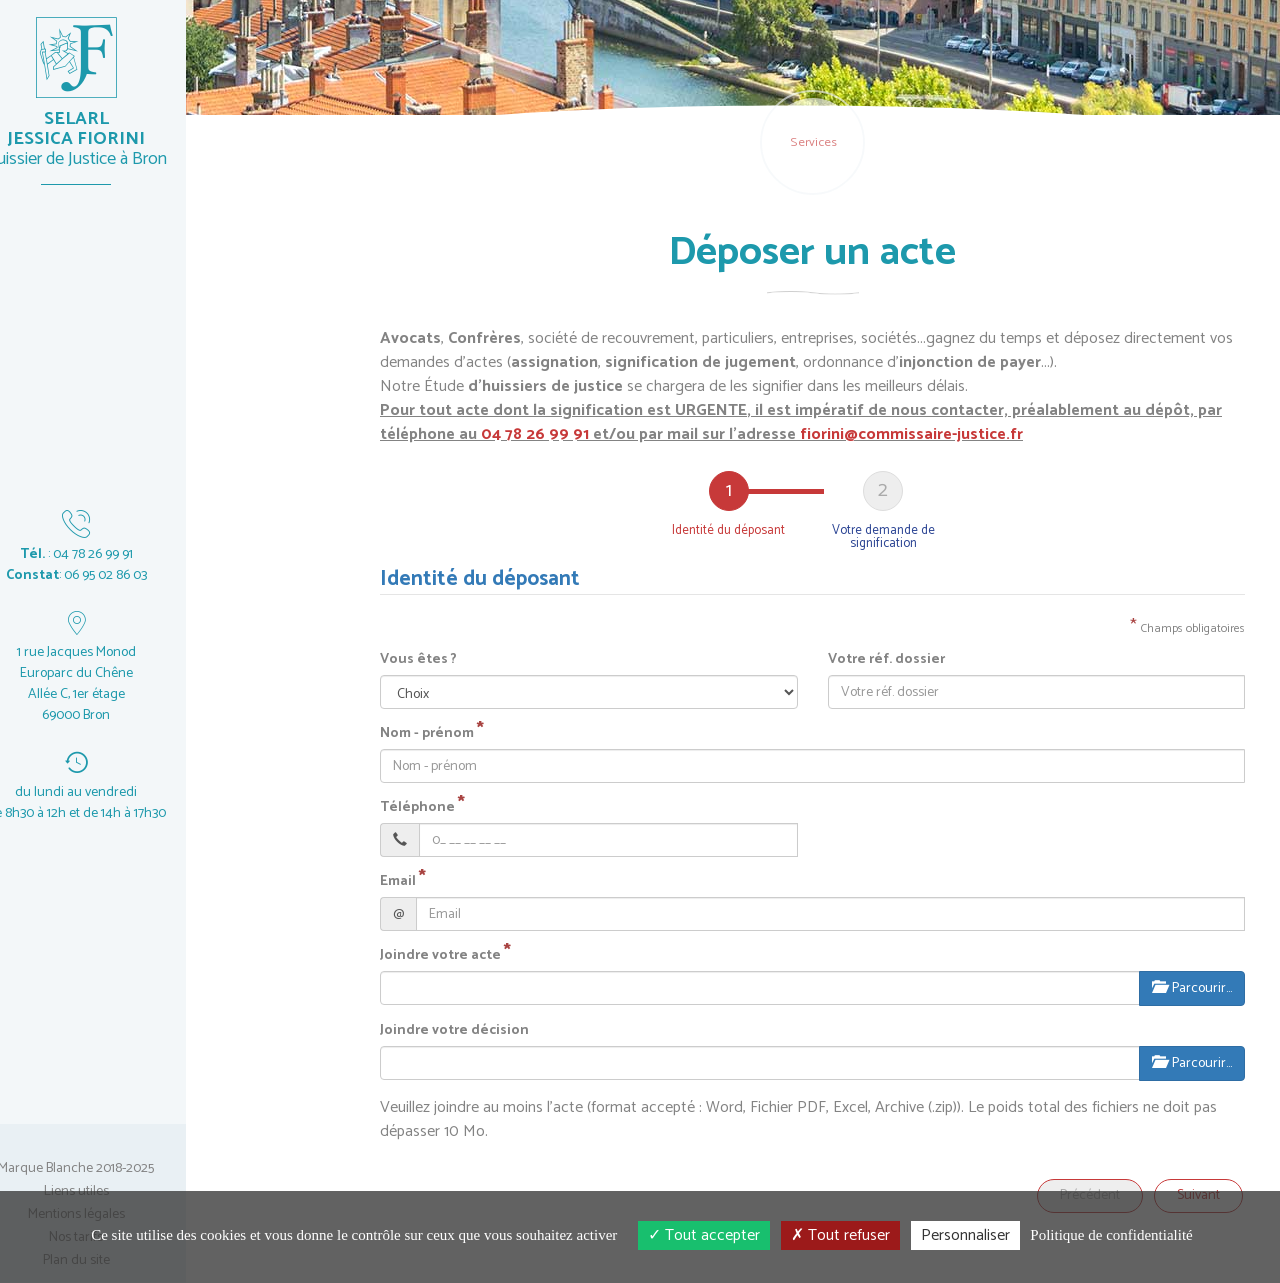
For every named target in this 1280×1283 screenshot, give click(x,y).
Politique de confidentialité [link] (1111, 1235)
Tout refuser (840, 1235)
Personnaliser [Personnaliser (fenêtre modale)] (965, 1235)
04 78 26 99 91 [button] (535, 434)
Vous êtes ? (418, 660)
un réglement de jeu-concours (235, 843)
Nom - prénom (427, 734)
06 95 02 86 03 (138, 575)
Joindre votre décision (454, 1031)
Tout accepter (704, 1235)
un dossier (235, 637)
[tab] (728, 510)
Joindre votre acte (440, 956)
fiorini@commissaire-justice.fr (911, 434)
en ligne (235, 348)
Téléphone (417, 808)
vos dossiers (235, 733)
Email (398, 882)
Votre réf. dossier (886, 660)
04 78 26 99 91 (126, 554)
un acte (235, 444)
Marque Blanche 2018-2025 (110, 1169)
